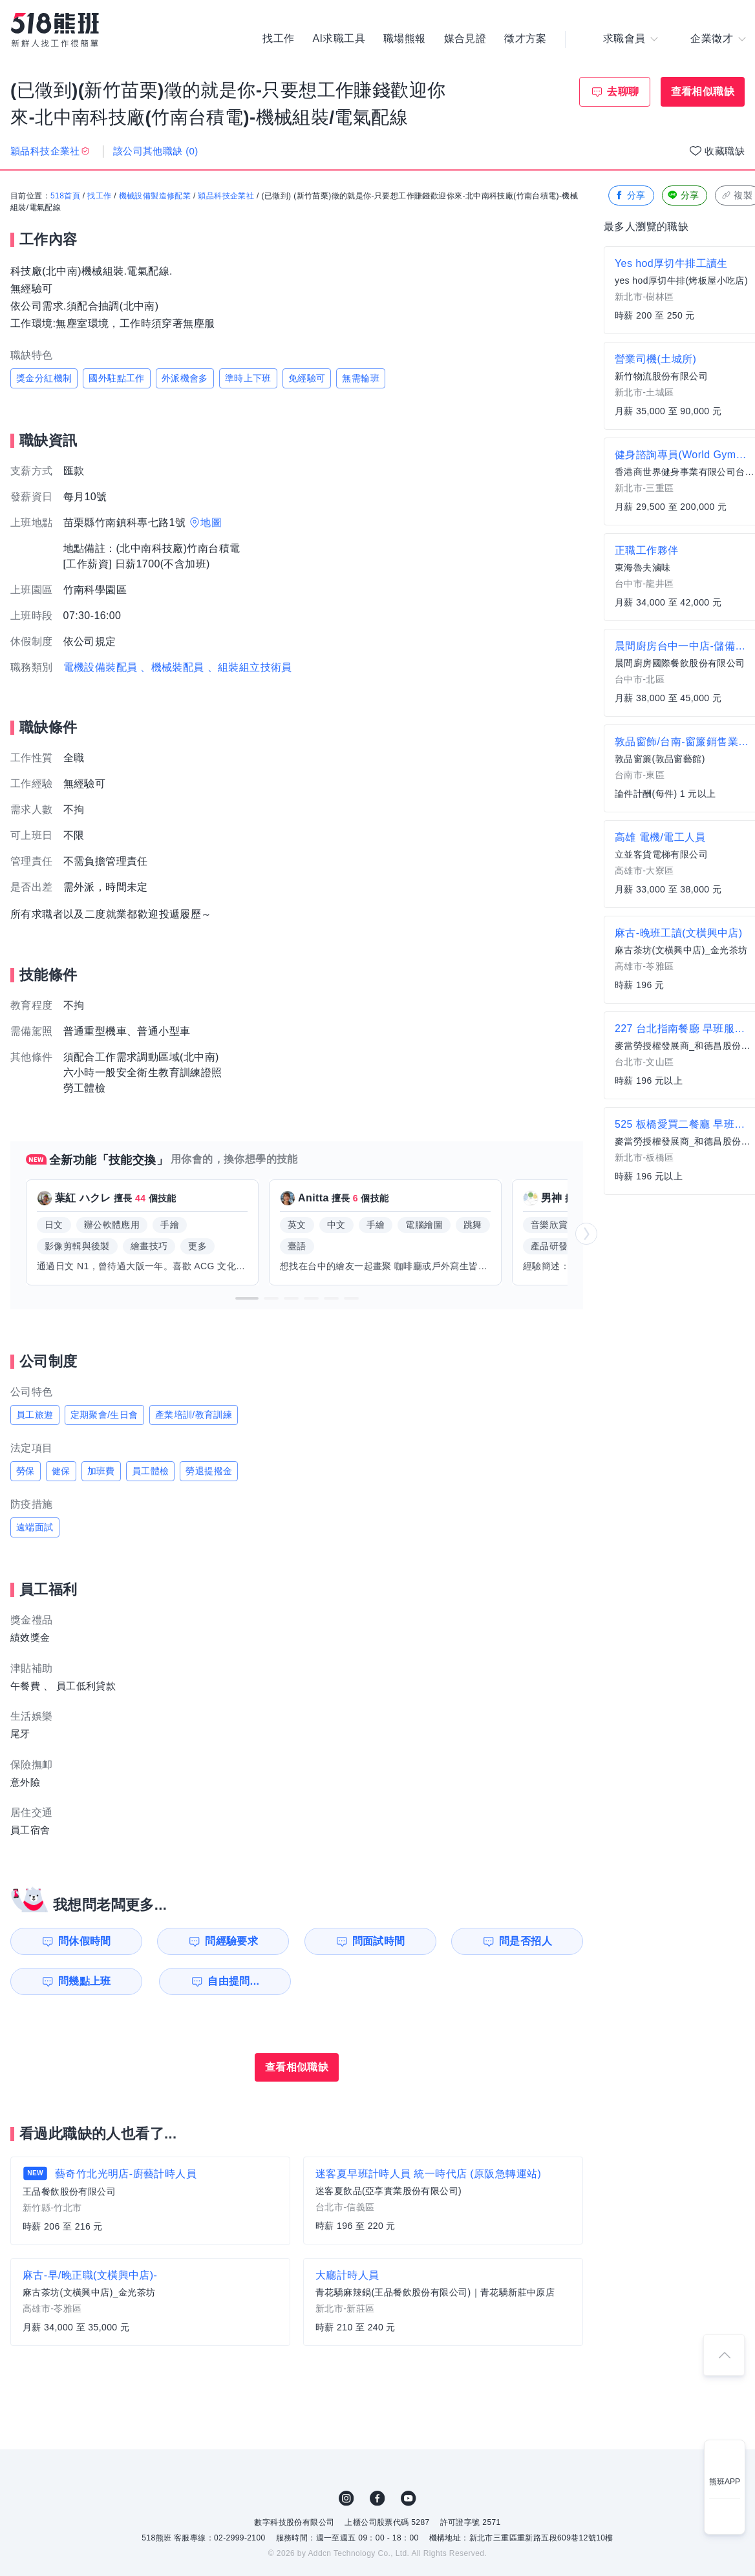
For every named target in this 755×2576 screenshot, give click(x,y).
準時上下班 (248, 378)
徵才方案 (525, 39)
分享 (630, 195)
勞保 (25, 1471)
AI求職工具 (338, 39)
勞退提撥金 (209, 1471)
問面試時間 (378, 1941)
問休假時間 (84, 1941)
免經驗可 (307, 378)
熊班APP (724, 2481)
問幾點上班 (84, 1981)
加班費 (101, 1471)
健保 (61, 1471)
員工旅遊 (35, 1414)
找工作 (278, 39)
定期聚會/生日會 (104, 1414)
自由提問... (233, 1981)
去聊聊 (623, 91)
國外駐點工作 (116, 378)
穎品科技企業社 (226, 195)
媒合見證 (465, 39)
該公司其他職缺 (155, 150)
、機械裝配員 (172, 667)
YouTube (408, 2498)
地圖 (211, 522)
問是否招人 (525, 1941)
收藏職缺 (725, 150)
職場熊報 (404, 39)
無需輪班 (360, 378)
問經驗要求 (231, 1941)
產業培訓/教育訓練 (194, 1414)
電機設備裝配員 (100, 667)
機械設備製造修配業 (155, 195)
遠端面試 (35, 1527)
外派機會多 (185, 378)
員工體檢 (150, 1471)
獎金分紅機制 (44, 378)
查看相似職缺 (702, 91)
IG (346, 2498)
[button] (247, 1298)
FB (377, 2498)
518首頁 (65, 195)
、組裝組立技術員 (249, 667)
